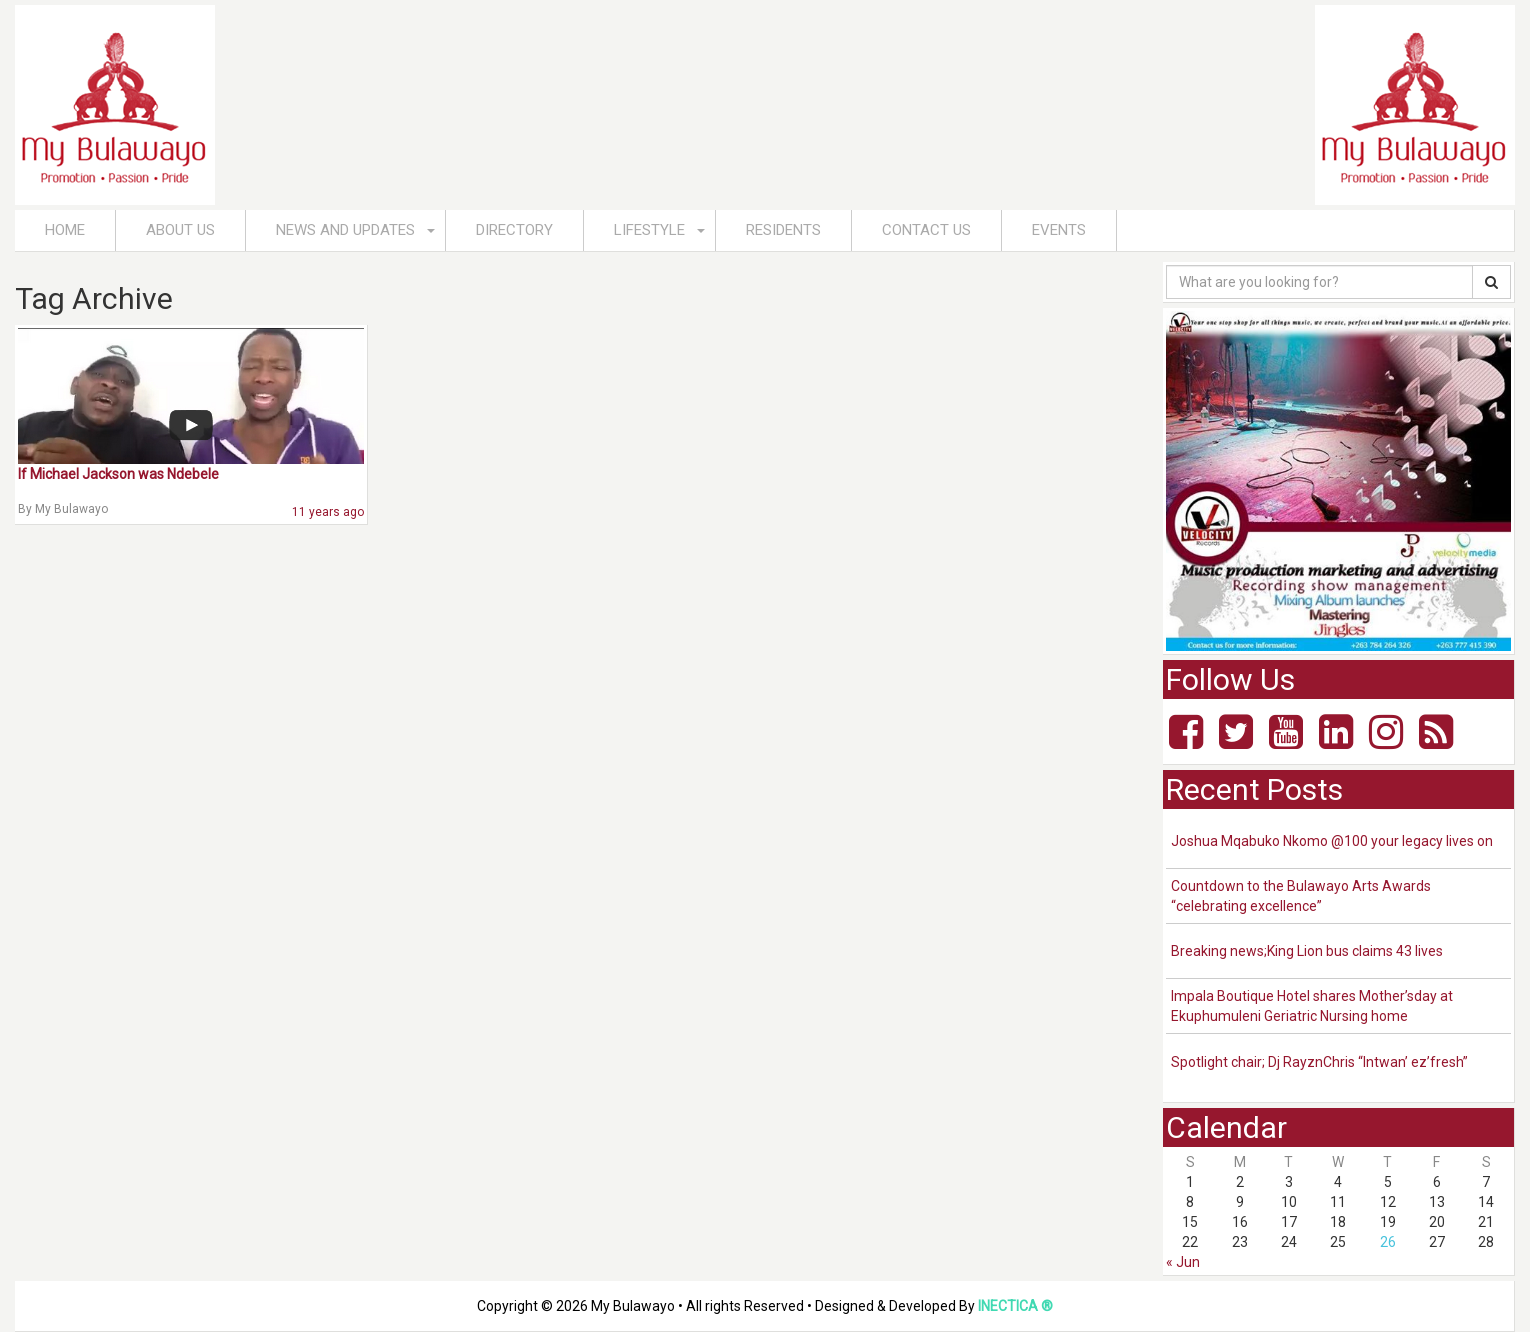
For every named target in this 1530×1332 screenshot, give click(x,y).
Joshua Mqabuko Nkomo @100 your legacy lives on (1332, 841)
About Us (180, 230)
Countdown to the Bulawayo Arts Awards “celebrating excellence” (1301, 896)
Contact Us (926, 230)
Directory (514, 230)
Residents (783, 230)
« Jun (1183, 1262)
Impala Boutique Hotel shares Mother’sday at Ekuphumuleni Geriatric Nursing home (1312, 1006)
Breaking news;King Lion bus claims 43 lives (1307, 951)
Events (1059, 230)
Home (65, 230)
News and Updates (345, 230)
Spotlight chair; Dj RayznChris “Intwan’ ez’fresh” (1319, 1062)
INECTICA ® (1015, 1306)
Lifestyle (649, 230)
